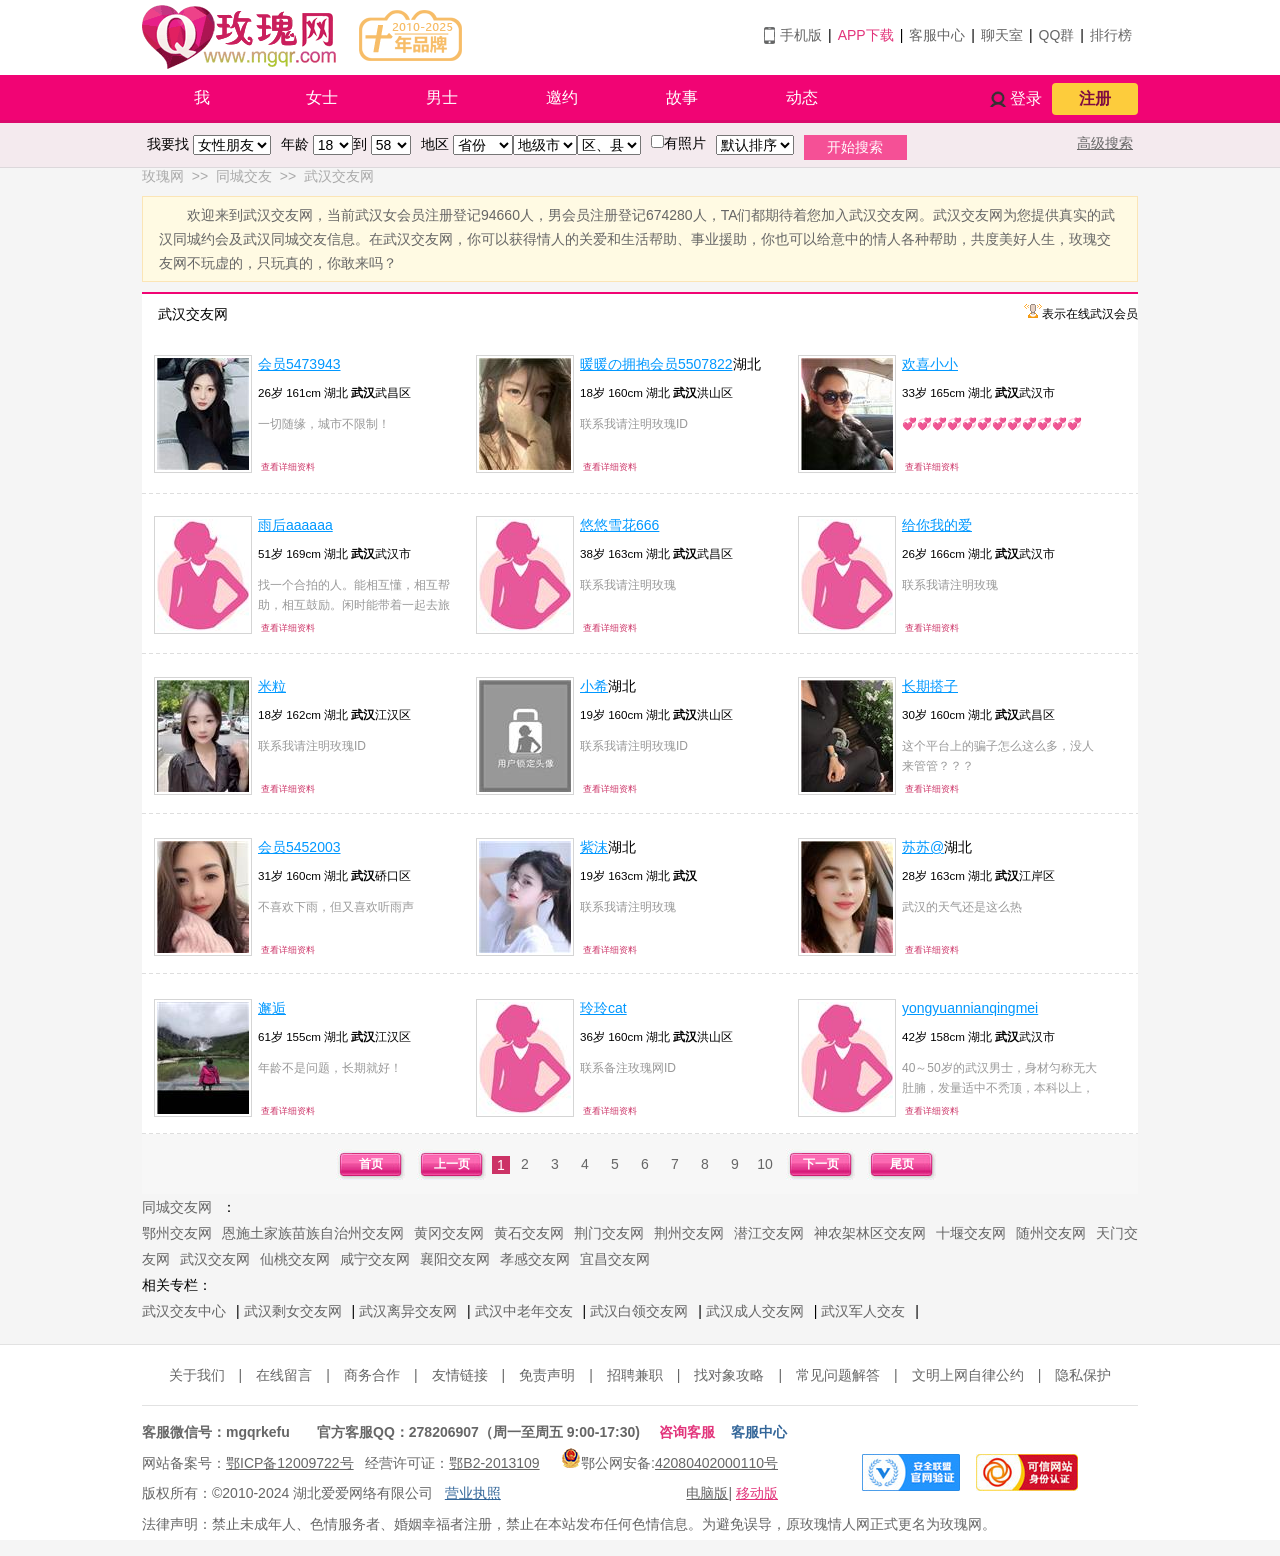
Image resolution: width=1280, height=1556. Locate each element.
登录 (1026, 98)
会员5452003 (299, 847)
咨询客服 (687, 1432)
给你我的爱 (937, 525)
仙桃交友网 (295, 1259)
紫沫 (594, 847)
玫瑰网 (163, 176)
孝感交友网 (535, 1259)
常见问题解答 (838, 1375)
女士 (322, 97)
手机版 (801, 35)
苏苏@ (923, 847)
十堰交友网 (971, 1233)
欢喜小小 (930, 364)
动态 (802, 97)
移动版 (757, 1493)
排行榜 (1111, 35)
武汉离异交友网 (408, 1311)
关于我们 (197, 1375)
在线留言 (284, 1375)
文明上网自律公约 (968, 1375)
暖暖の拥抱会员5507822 (656, 364)
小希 (594, 686)
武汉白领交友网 (639, 1311)
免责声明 (547, 1375)
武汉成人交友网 (755, 1311)
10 (765, 1164)
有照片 (685, 143)
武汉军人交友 (863, 1311)
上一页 (452, 1164)
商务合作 (372, 1375)
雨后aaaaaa (295, 525)
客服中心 (937, 35)
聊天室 (1002, 35)
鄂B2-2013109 (494, 1463)
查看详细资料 (288, 467)
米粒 (272, 686)
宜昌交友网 (615, 1259)
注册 (1095, 98)
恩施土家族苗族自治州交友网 (313, 1233)
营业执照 (473, 1493)
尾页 (902, 1164)
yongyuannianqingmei (970, 1008)
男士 (442, 97)
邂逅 (272, 1008)
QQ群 (1057, 35)
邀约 (562, 97)
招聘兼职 (635, 1375)
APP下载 (866, 35)
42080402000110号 (716, 1463)
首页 (371, 1164)
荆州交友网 (689, 1233)
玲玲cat (603, 1008)
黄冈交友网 (449, 1233)
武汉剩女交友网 (293, 1311)
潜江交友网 (769, 1233)
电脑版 (707, 1493)
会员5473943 (299, 364)
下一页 (821, 1164)
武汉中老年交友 (524, 1311)
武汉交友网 (339, 176)
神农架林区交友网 (870, 1233)
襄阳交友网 (455, 1259)
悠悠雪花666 (619, 525)
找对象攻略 (729, 1375)
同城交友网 (177, 1207)
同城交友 (244, 176)
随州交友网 (1051, 1233)
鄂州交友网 (177, 1233)
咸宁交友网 (375, 1259)
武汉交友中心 (184, 1311)
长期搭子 (930, 686)
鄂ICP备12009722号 (290, 1463)
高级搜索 (1105, 143)
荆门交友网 (609, 1233)
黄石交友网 (529, 1233)
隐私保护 (1083, 1375)
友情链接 (460, 1375)
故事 (682, 97)
